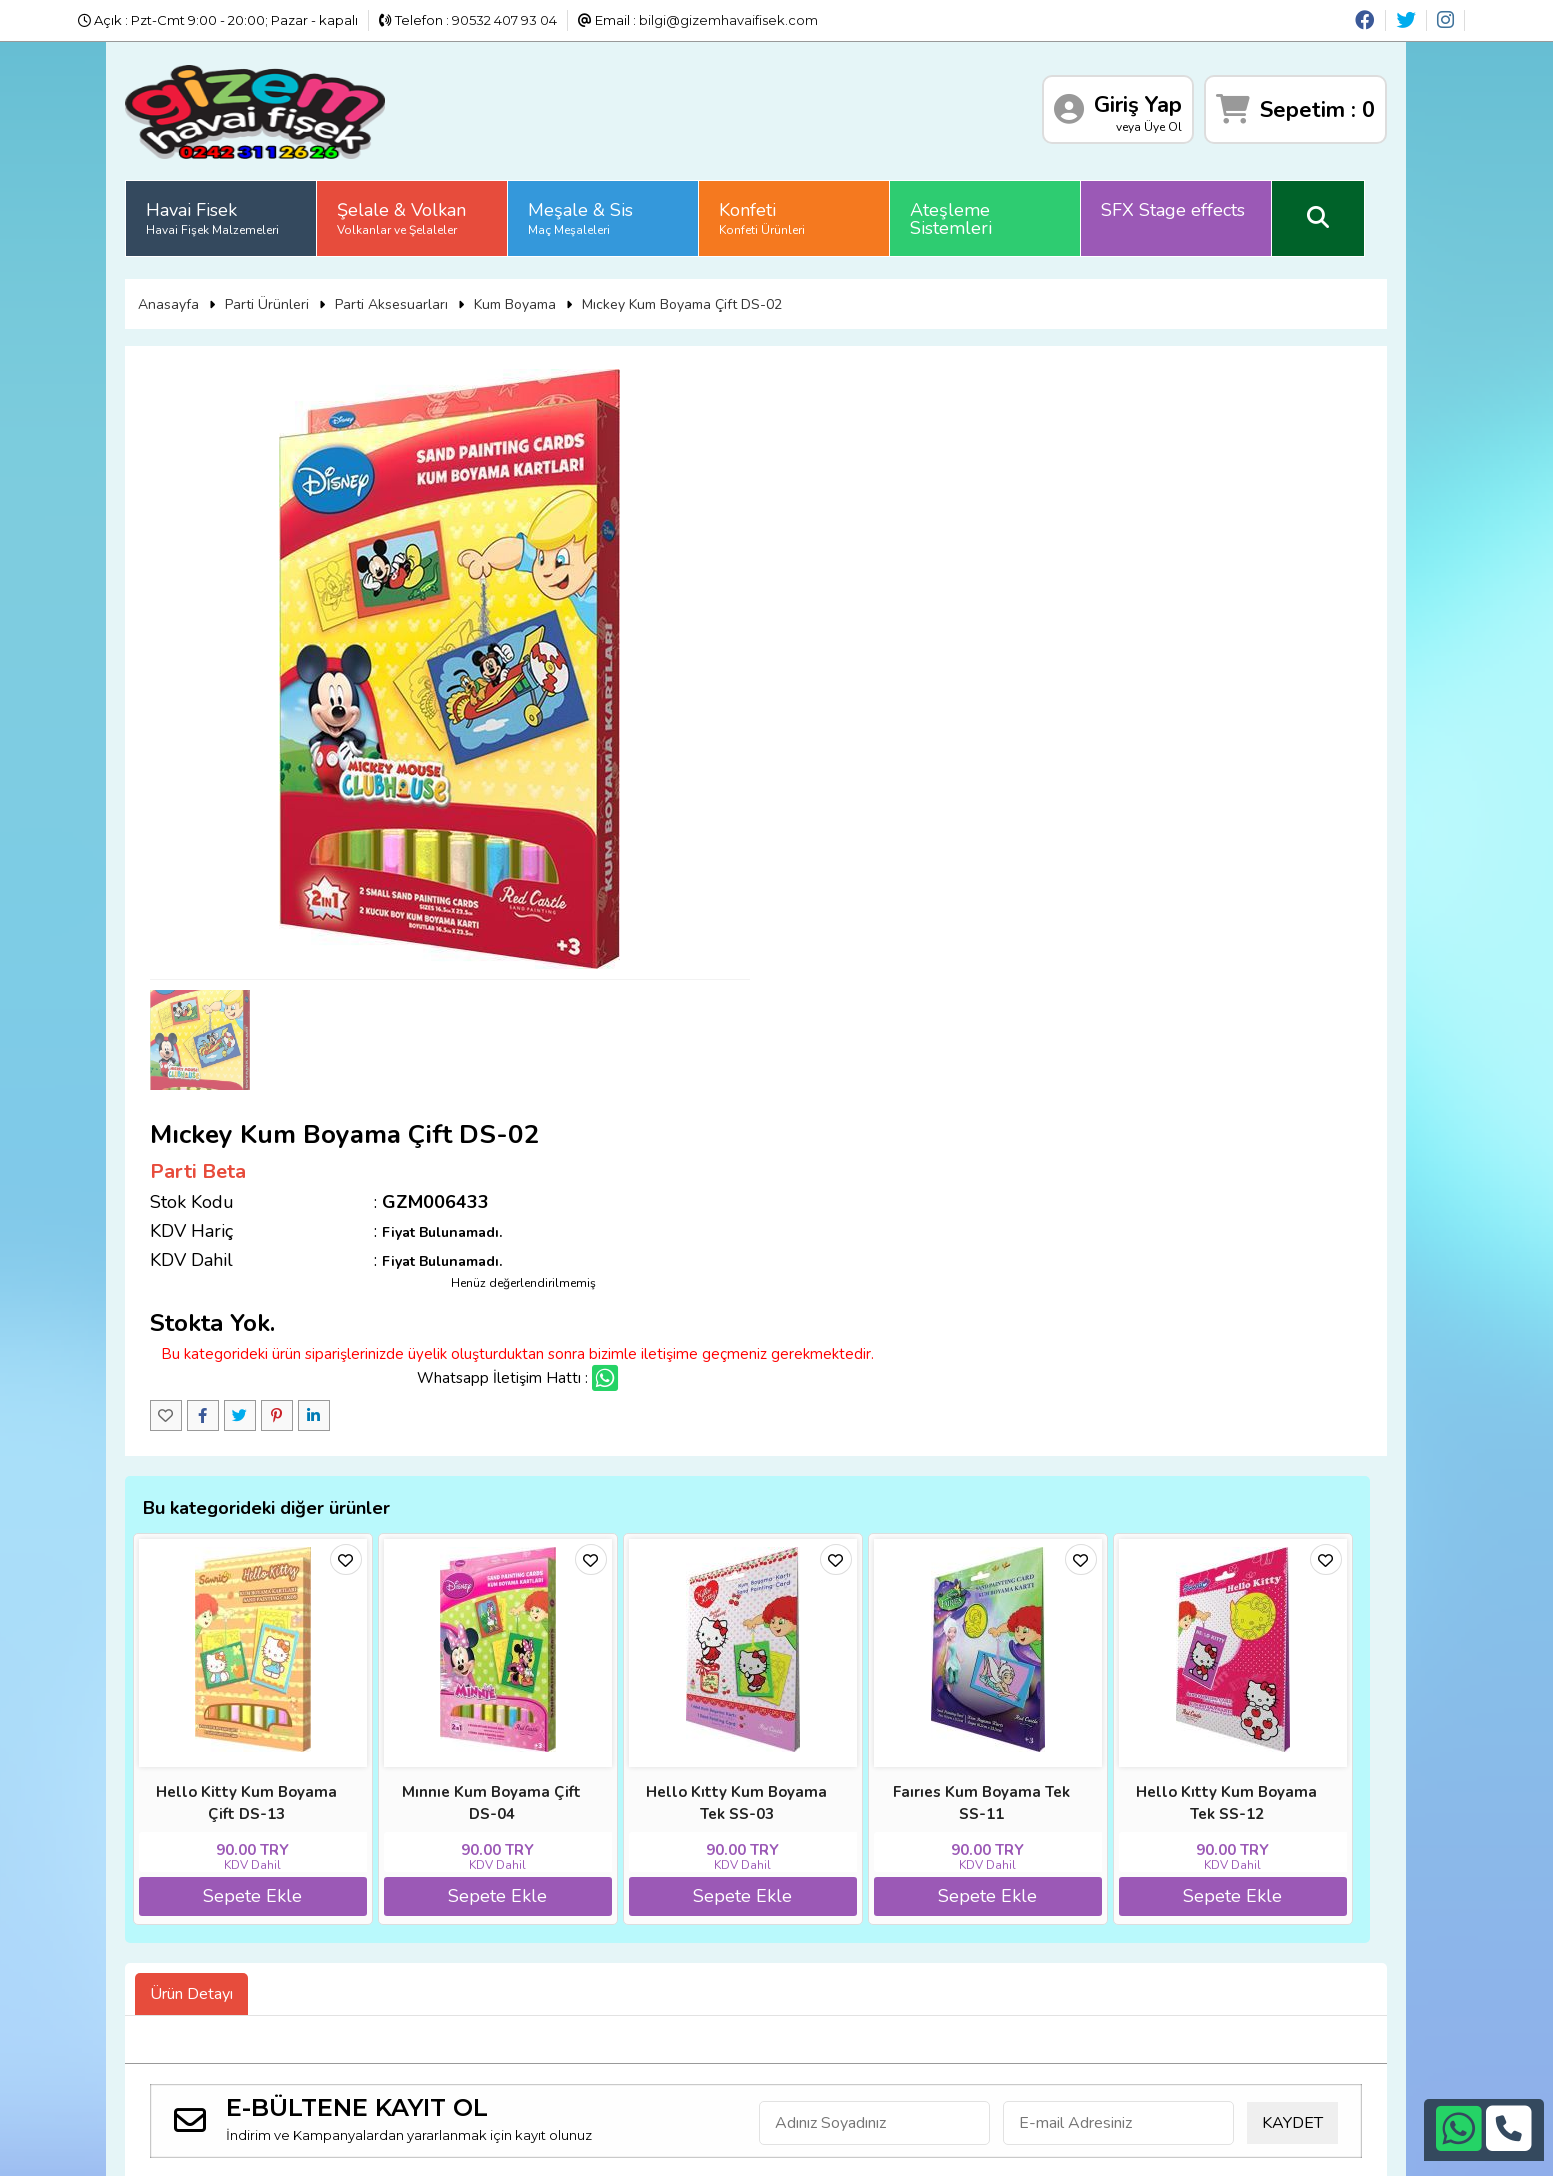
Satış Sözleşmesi (449, 1940)
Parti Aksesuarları (422, 298)
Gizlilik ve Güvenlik (257, 1940)
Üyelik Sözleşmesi (453, 1965)
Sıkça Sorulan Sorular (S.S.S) (486, 1891)
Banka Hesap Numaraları (278, 1916)
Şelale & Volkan (433, 215)
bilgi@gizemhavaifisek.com (728, 20)
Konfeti (794, 215)
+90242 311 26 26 (808, 1934)
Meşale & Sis (612, 215)
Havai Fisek (244, 215)
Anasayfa (199, 298)
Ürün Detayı (223, 1652)
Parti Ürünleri (298, 298)
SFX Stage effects (1205, 207)
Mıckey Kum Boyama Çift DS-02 (713, 298)
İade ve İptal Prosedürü (471, 1916)
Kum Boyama (546, 298)
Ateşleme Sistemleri (983, 216)
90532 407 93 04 (504, 20)
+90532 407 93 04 (808, 1959)
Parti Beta (837, 422)
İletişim (221, 1965)
